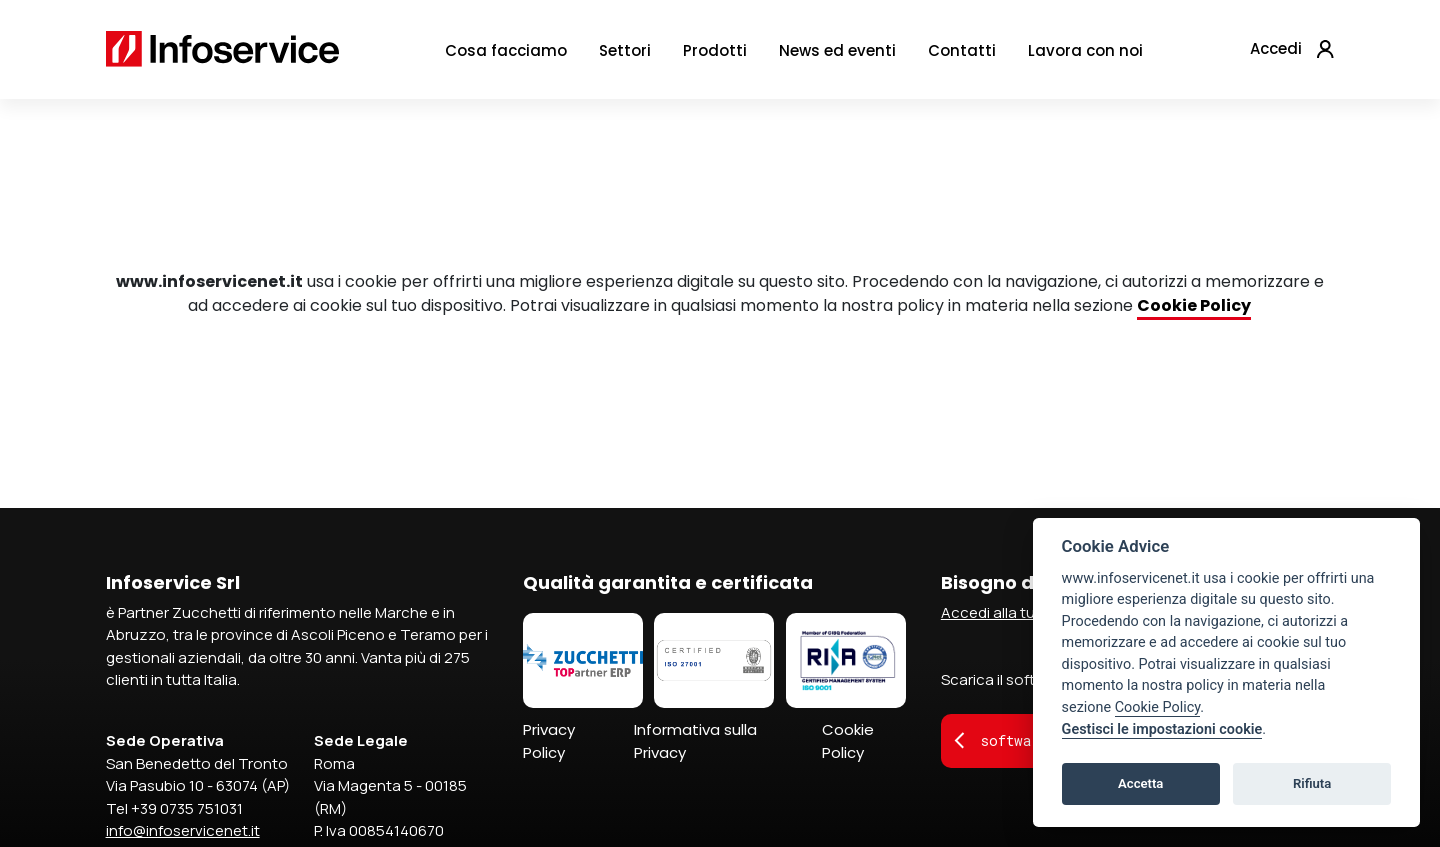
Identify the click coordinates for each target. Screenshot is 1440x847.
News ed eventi (837, 56)
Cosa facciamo (506, 56)
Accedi (1276, 54)
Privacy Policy (549, 741)
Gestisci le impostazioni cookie (1162, 729)
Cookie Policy (848, 741)
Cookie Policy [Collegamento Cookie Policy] (1194, 305)
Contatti (962, 56)
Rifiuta (1312, 783)
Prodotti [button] (715, 56)
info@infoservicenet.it (183, 830)
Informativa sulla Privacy (695, 741)
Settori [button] (625, 56)
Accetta (1140, 783)
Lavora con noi (1085, 56)
